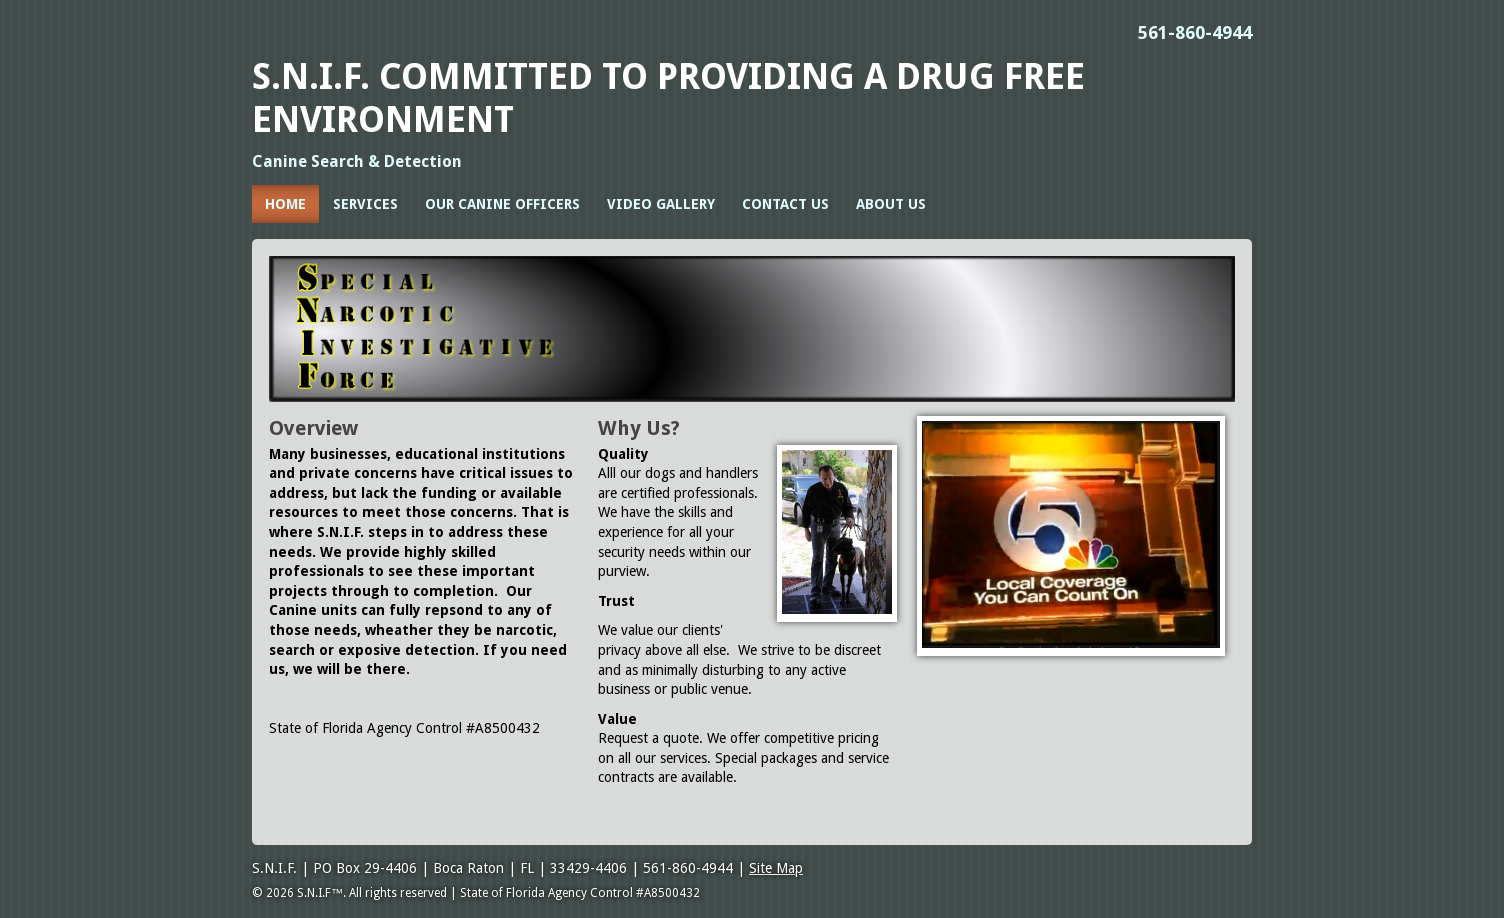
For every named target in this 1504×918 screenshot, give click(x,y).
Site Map (776, 868)
